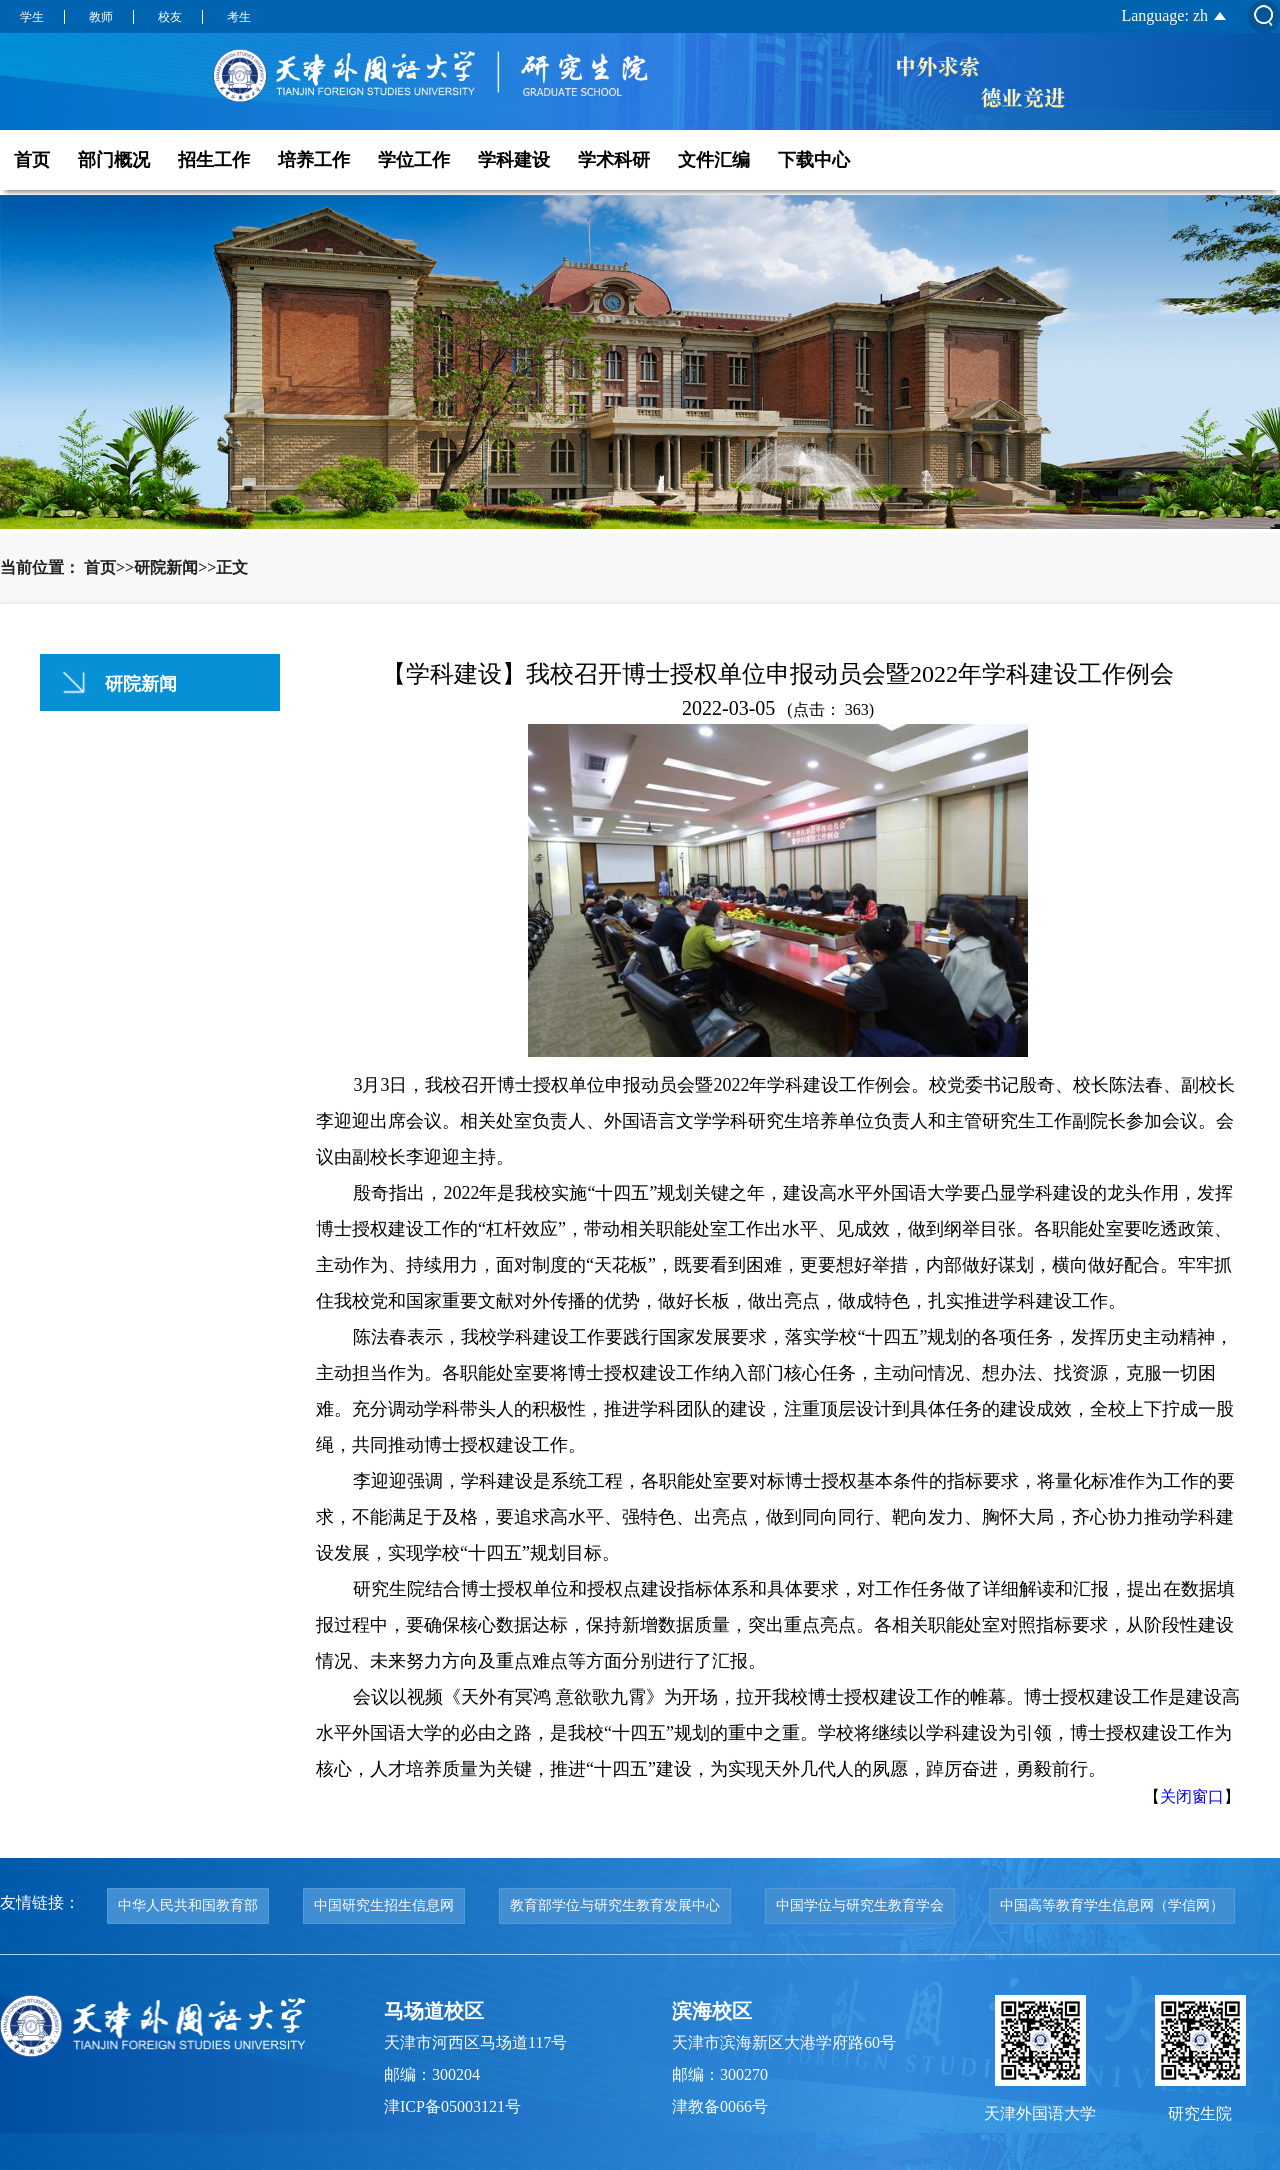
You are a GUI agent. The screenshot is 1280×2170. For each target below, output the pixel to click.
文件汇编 (714, 160)
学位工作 (414, 160)
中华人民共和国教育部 (188, 1905)
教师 (101, 17)
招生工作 (214, 160)
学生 (32, 17)
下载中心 (814, 160)
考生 (239, 17)
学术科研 (614, 160)
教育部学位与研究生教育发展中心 (615, 1905)
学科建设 (514, 160)
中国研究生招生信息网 (384, 1905)
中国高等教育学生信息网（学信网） (1112, 1905)
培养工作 (314, 160)
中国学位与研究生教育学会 (860, 1905)
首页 (32, 160)
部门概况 (114, 160)
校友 (170, 17)
